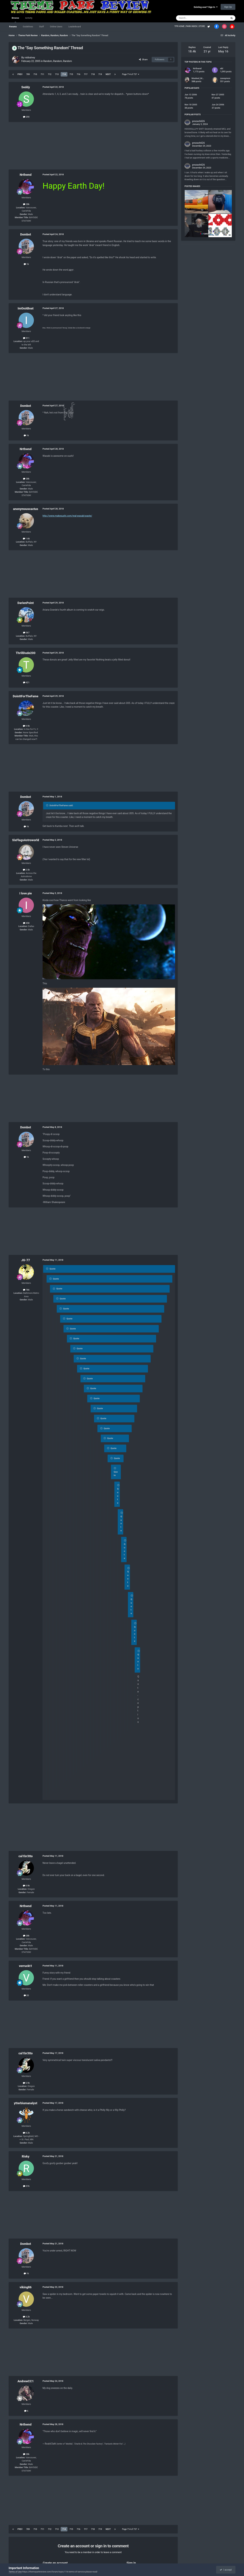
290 (26, 117)
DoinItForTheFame (25, 696)
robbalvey (30, 57)
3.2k (26, 2316)
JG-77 (25, 1260)
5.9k (26, 1885)
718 (93, 74)
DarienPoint (25, 603)
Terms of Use (15, 2571)
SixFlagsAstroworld (25, 840)
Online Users (56, 26)
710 (35, 74)
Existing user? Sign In (206, 7)
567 (26, 632)
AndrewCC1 (25, 2381)
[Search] (194, 18)
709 (28, 74)
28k (26, 204)
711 (42, 74)
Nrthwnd (26, 174)
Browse (15, 19)
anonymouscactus (25, 509)
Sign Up (228, 7)
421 (26, 682)
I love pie (25, 893)
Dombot (25, 234)
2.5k (26, 869)
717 (86, 74)
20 (26, 1995)
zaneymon (225, 78)
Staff (41, 26)
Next (108, 74)
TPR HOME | (180, 26)
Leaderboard (74, 26)
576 (26, 2186)
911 (26, 338)
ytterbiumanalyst (25, 2103)
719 (100, 74)
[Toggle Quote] (47, 805)
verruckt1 (25, 1966)
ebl (221, 68)
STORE (202, 26)
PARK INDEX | (192, 26)
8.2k (26, 2133)
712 (50, 74)
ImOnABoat (25, 308)
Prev (20, 74)
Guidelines (28, 26)
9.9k (26, 726)
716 (78, 74)
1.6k (26, 538)
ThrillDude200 (25, 653)
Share (143, 59)
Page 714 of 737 (130, 74)
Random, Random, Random (57, 61)
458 (26, 923)
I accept (226, 2569)
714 (64, 74)
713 (57, 74)
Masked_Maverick (200, 78)
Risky (25, 2156)
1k (26, 264)
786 (26, 1290)
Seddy (25, 87)
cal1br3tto (25, 1856)
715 (71, 74)
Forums (13, 26)
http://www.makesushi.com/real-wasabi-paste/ (67, 515)
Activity (28, 18)
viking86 (26, 2287)
